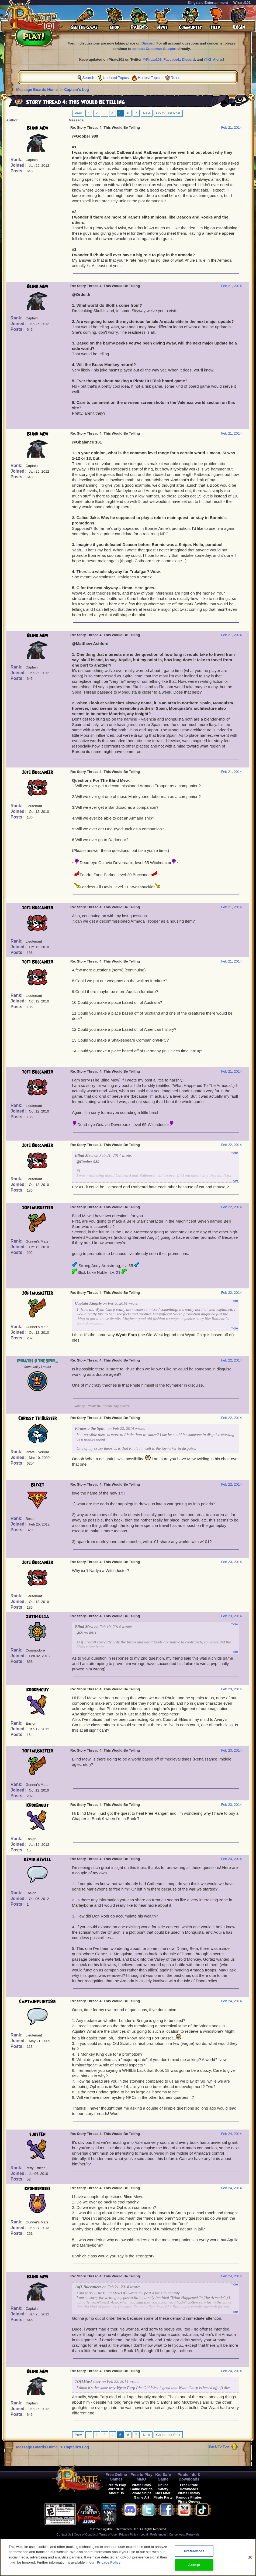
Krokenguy (37, 1690)
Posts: (18, 171)
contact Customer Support (154, 49)
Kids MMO (163, 2493)
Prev (78, 113)
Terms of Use (108, 2534)
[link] (130, 2513)
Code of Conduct (85, 2534)
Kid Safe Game (163, 2476)
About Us (116, 2493)
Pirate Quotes (189, 2501)
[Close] (250, 2559)
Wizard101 (242, 3)
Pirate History (189, 2493)
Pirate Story (141, 2485)
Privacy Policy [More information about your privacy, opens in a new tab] (108, 2564)
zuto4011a (37, 1616)
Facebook (172, 59)
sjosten (37, 2134)
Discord (147, 43)
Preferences (158, 2534)
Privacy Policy (128, 2534)
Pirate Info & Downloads (189, 2476)
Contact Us (64, 2534)
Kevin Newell (37, 1859)
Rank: (17, 159)
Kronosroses (37, 2188)
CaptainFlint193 (37, 2001)
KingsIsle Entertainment (208, 3)
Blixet (37, 1485)
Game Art (141, 2497)
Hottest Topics (150, 78)
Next (146, 113)
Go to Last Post (168, 113)
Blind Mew (37, 128)
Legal (144, 2534)
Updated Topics (116, 78)
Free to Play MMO (141, 2476)
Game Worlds (141, 2489)
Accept (194, 2567)
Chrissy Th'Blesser (37, 1418)
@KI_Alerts (213, 59)
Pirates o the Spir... (37, 1361)
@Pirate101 (152, 59)
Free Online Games (116, 2476)
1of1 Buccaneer (37, 772)
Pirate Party (163, 2497)
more (234, 1153)
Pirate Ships (141, 2493)
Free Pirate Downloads (189, 2487)
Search (88, 78)
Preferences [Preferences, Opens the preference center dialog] (194, 2553)
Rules (175, 78)
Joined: (19, 165)
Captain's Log (76, 89)
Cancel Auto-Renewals (184, 2534)
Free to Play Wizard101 (116, 2487)
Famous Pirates (189, 2497)
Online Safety (163, 2487)
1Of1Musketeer (37, 1208)
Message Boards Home (37, 89)
